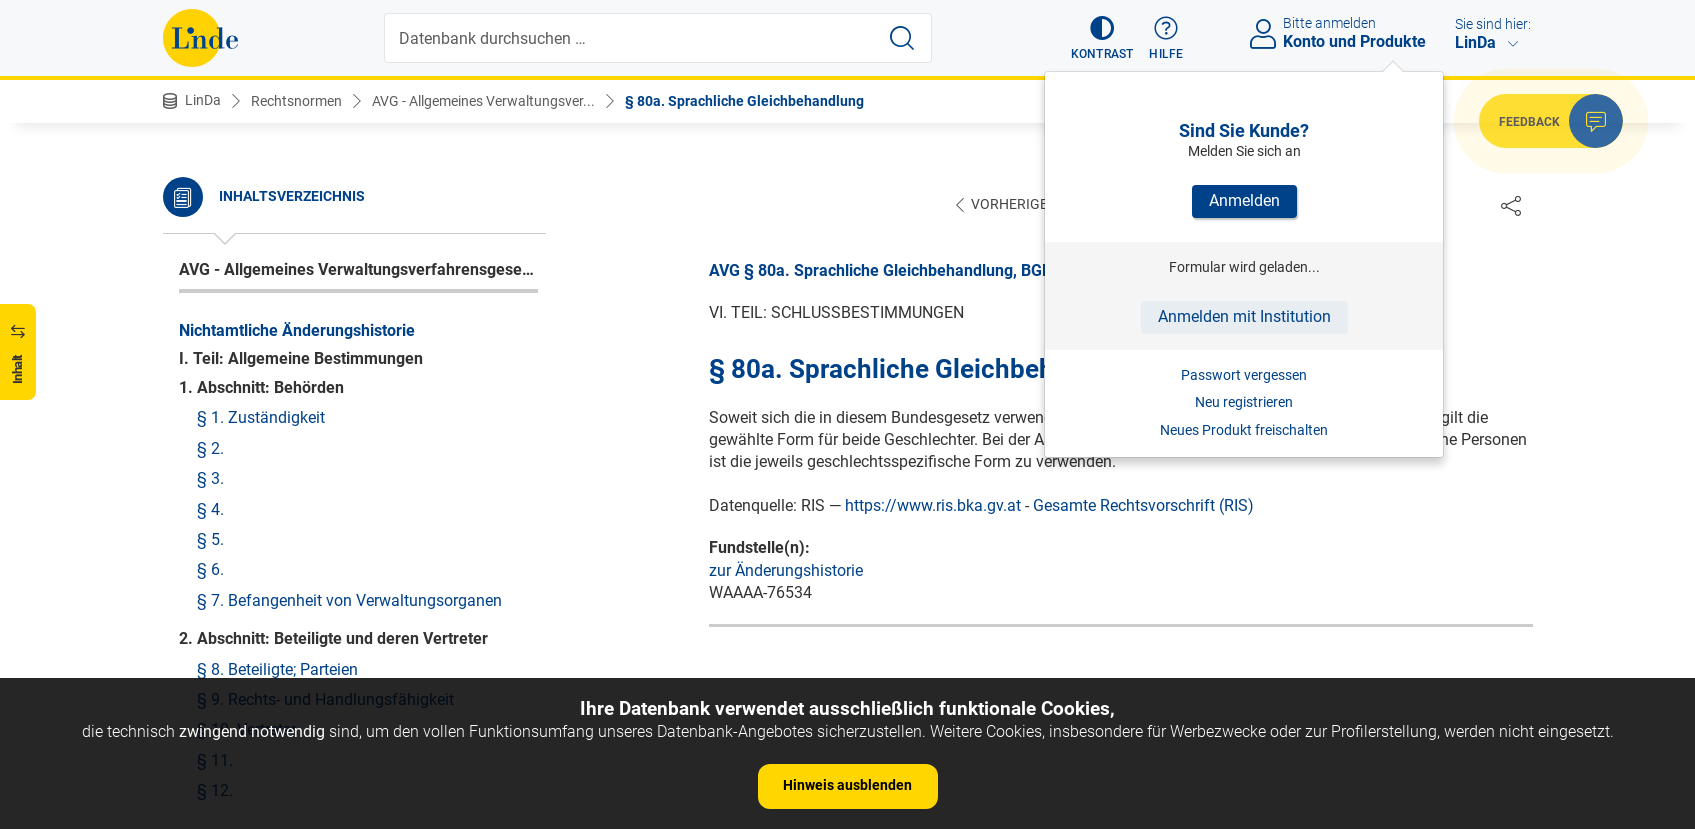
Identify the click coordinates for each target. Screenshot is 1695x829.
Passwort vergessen (1244, 375)
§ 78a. (201, 338)
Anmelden (1244, 200)
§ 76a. (201, 247)
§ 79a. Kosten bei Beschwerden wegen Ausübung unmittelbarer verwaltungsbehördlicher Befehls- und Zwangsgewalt (352, 422)
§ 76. (197, 216)
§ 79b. (201, 474)
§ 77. (197, 277)
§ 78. (197, 308)
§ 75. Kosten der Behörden (272, 186)
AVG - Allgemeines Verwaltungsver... (483, 101)
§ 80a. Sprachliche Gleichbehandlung (744, 101)
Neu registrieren (1244, 402)
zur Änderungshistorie (786, 571)
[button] (1102, 38)
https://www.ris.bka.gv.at (933, 506)
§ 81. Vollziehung (240, 608)
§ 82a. (201, 669)
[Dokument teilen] (1511, 205)
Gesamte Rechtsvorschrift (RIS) (1143, 506)
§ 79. (197, 368)
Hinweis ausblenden (847, 785)
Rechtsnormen (296, 101)
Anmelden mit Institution (1244, 316)
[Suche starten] (902, 38)
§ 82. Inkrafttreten (242, 638)
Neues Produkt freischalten (1244, 430)
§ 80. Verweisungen (248, 547)
